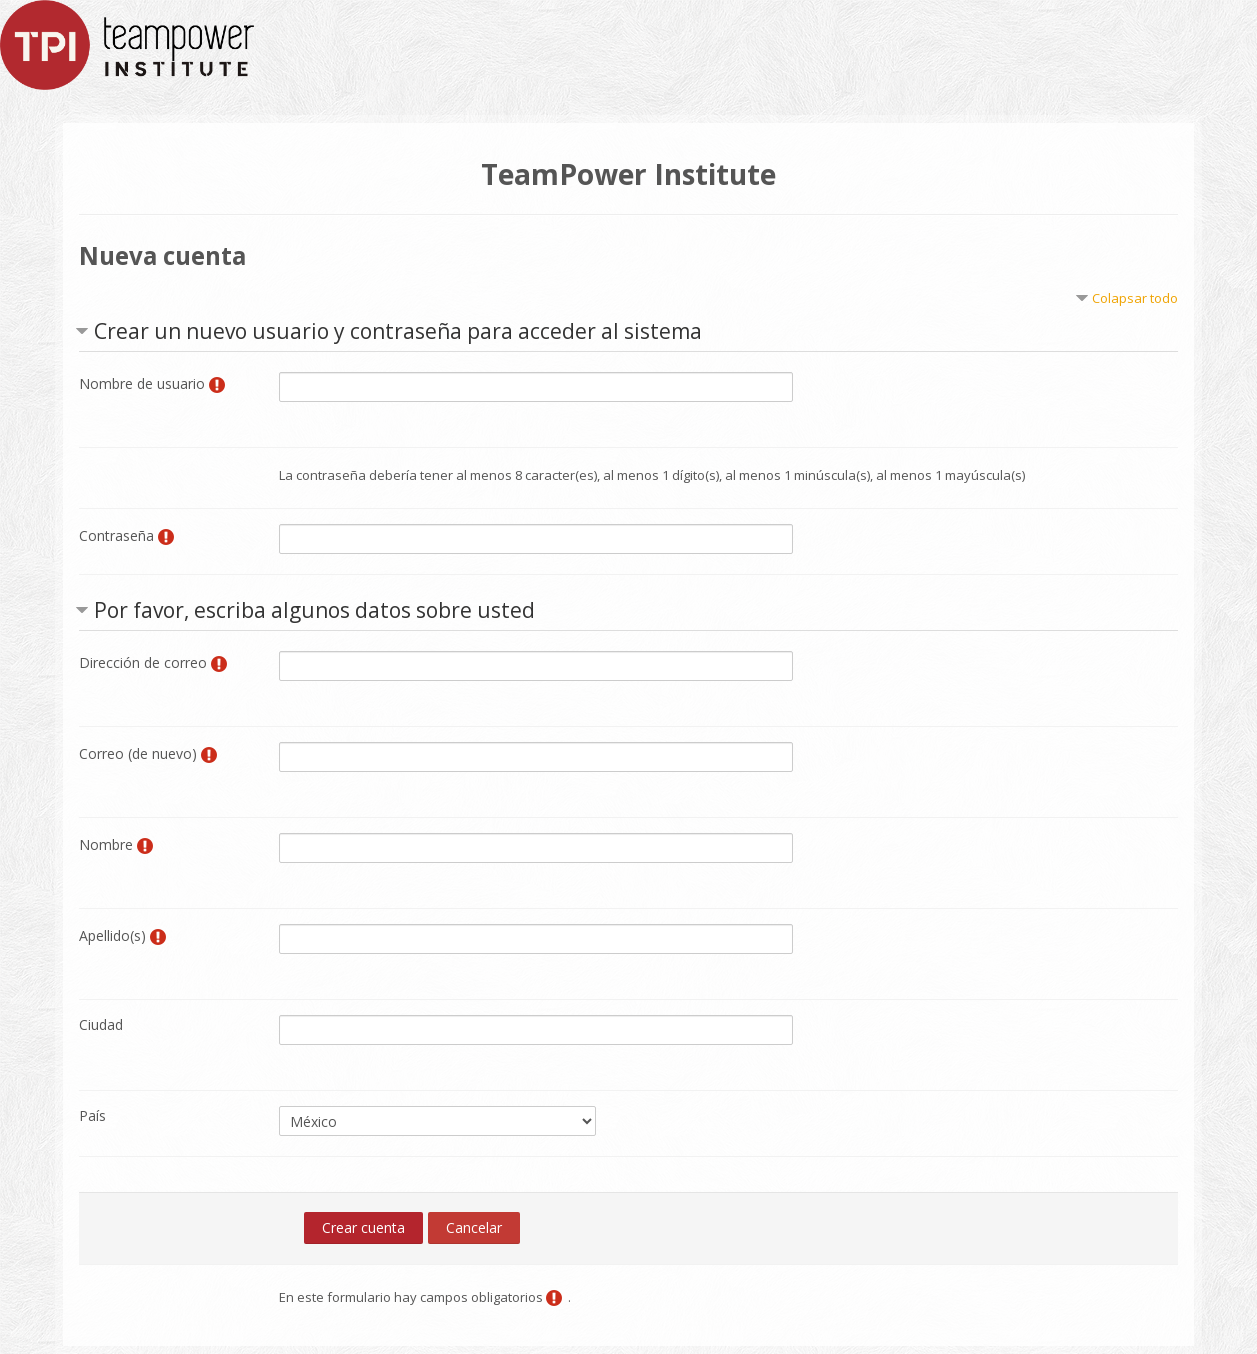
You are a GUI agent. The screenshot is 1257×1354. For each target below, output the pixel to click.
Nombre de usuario (142, 383)
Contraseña (116, 535)
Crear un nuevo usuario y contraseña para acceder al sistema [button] (398, 331)
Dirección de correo (143, 662)
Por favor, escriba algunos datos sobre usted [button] (314, 610)
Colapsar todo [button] (1135, 298)
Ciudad (101, 1024)
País (92, 1115)
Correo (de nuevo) (138, 753)
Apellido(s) (112, 935)
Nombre (106, 844)
